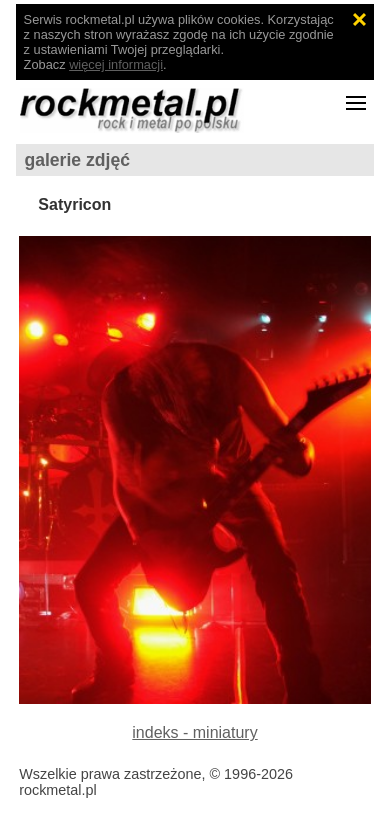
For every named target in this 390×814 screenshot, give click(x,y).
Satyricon (74, 204)
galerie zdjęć (77, 160)
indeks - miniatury (194, 732)
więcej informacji (116, 64)
